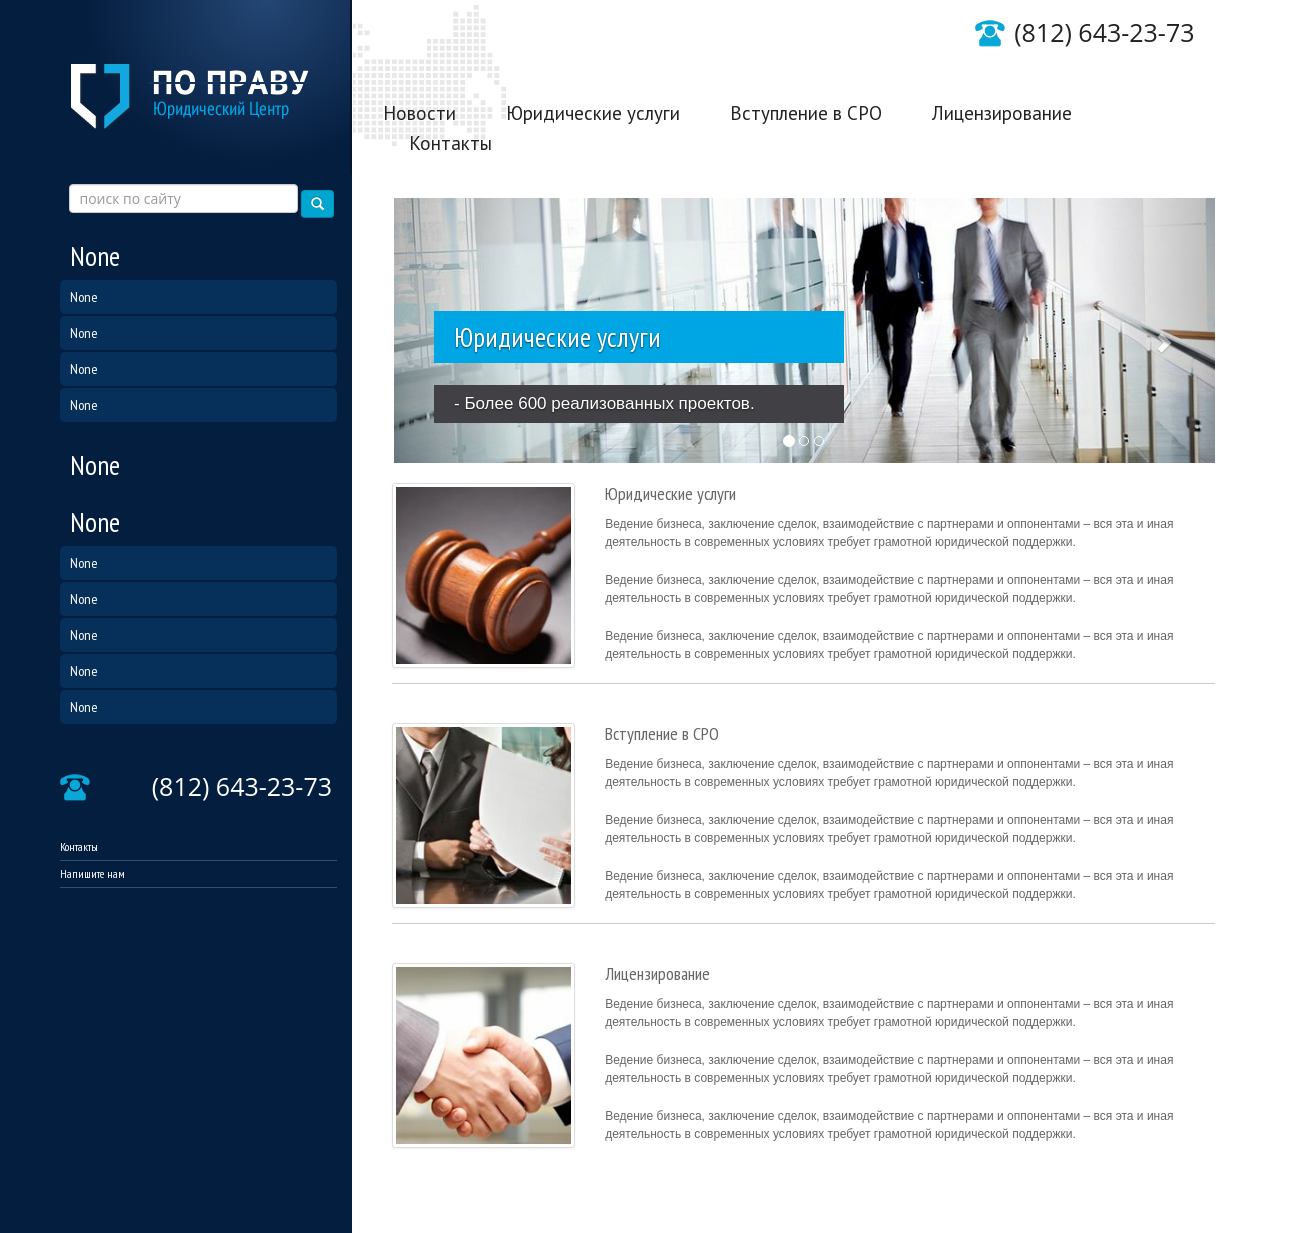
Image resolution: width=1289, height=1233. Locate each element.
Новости (419, 113)
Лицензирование (1002, 113)
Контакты (79, 846)
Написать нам (1154, 54)
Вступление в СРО (806, 113)
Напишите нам (92, 873)
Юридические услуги (593, 113)
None (95, 256)
